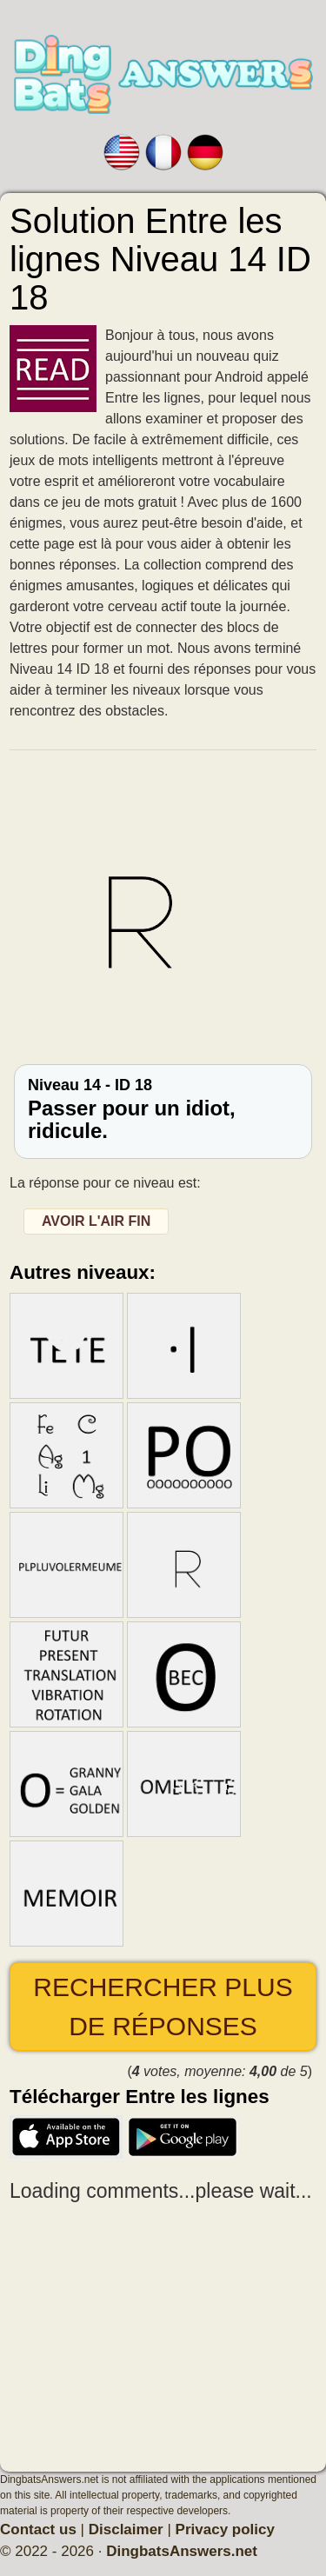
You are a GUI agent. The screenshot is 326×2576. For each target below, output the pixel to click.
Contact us (38, 2529)
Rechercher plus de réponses (162, 2006)
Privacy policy (225, 2529)
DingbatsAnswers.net (181, 2551)
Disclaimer (126, 2529)
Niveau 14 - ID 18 (163, 1109)
